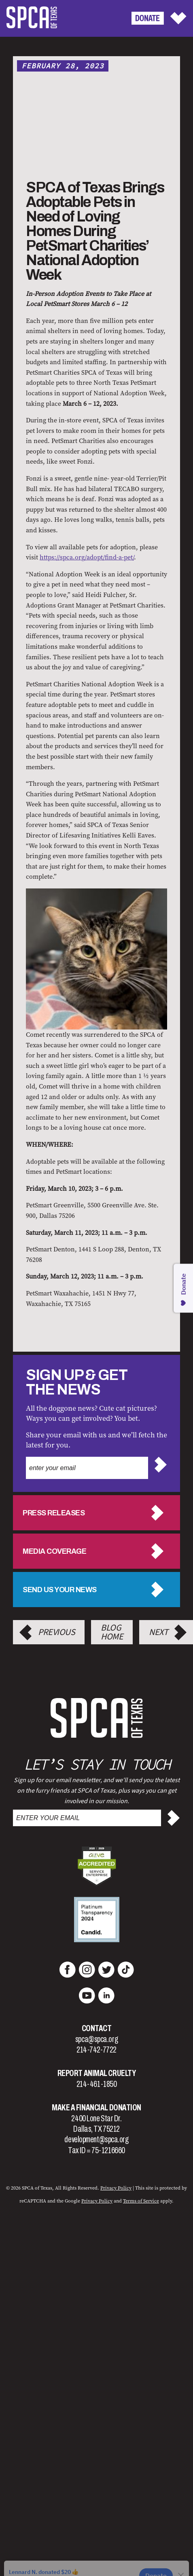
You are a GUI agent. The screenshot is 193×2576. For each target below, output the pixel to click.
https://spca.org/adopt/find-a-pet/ (87, 557)
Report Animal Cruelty (96, 2073)
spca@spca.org (96, 2039)
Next (158, 1632)
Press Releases (54, 1513)
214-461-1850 (96, 2084)
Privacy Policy (115, 2188)
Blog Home (112, 1632)
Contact (97, 2028)
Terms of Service (141, 2201)
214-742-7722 (96, 2050)
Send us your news (60, 1590)
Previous (56, 1632)
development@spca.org (96, 2139)
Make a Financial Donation (96, 2107)
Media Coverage (54, 1551)
